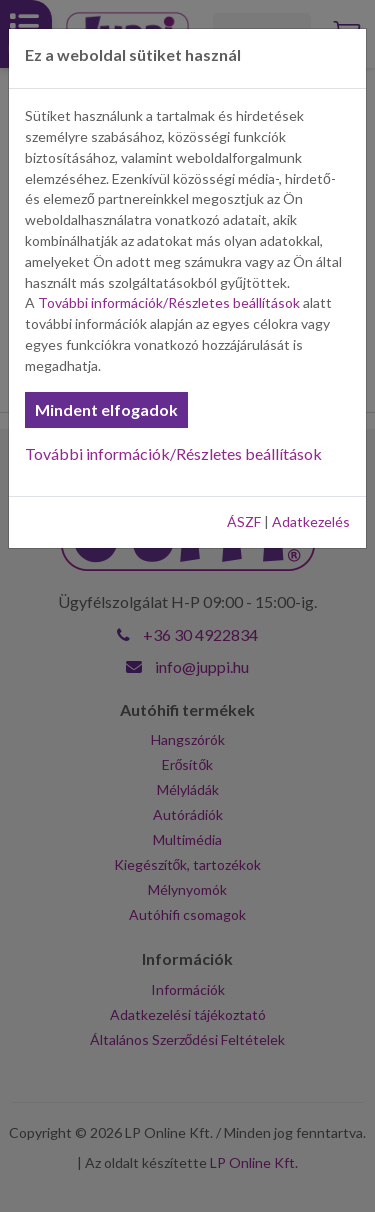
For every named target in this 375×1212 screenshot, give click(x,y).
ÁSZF (244, 521)
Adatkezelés (311, 521)
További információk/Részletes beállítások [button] (169, 302)
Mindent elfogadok (106, 409)
